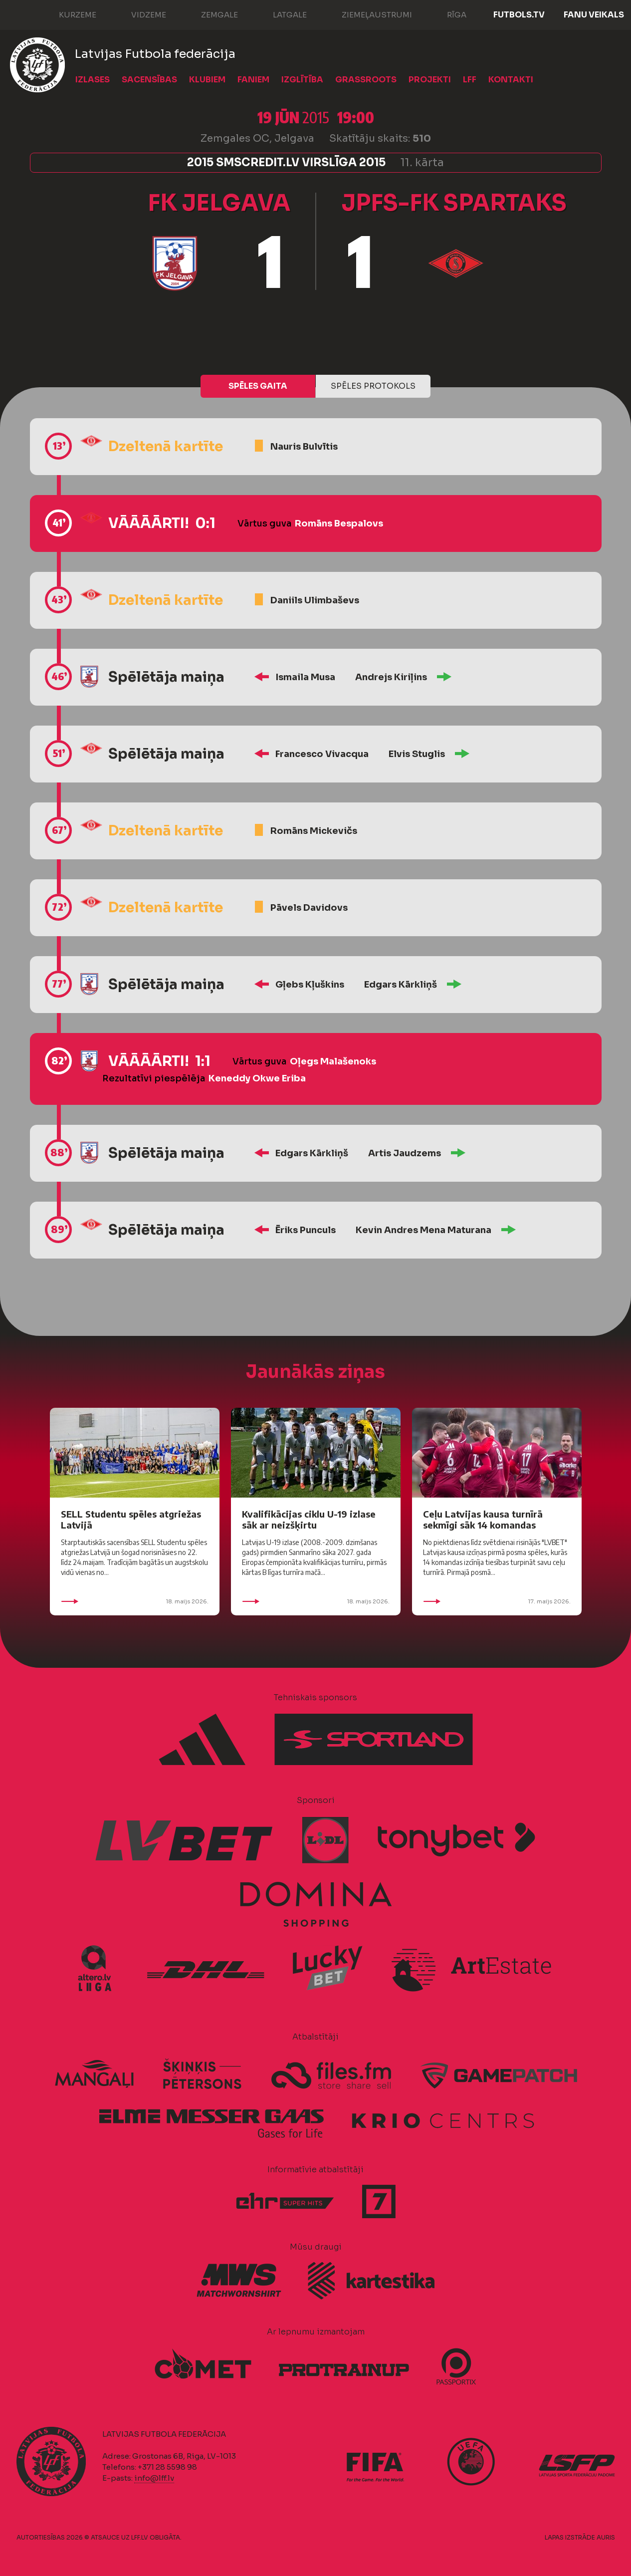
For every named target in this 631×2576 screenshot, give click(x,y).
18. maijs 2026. (135, 1601)
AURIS (606, 2537)
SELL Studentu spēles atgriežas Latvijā (131, 1519)
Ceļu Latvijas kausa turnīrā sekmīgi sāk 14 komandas (483, 1519)
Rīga (446, 14)
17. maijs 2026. (497, 1601)
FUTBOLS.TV (519, 14)
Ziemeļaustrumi (367, 14)
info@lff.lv (154, 2478)
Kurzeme (67, 14)
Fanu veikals (594, 14)
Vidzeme (138, 14)
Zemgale (209, 14)
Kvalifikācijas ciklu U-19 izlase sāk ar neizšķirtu (309, 1519)
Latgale (280, 14)
